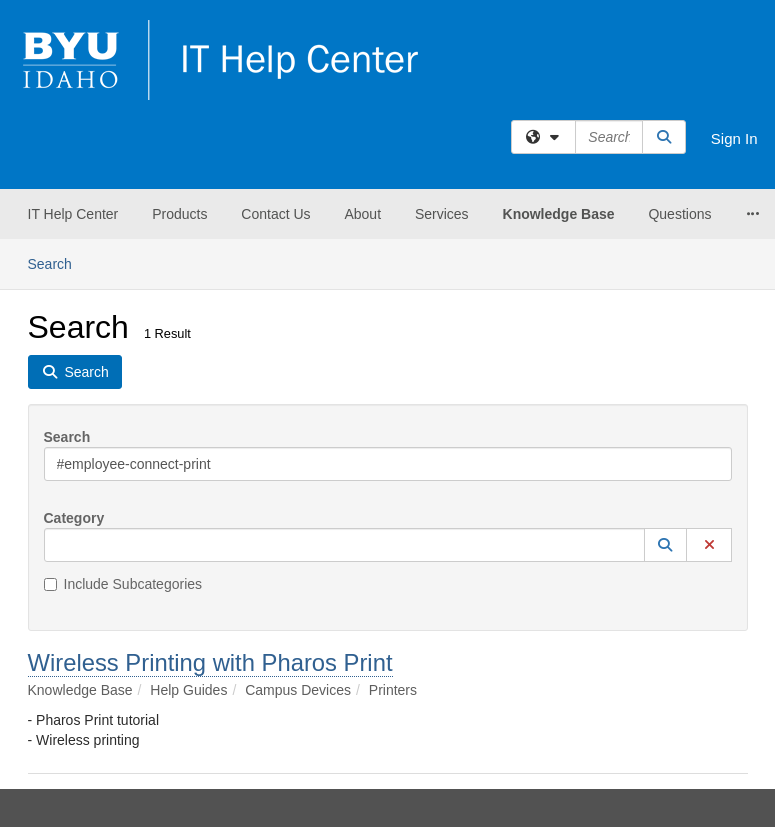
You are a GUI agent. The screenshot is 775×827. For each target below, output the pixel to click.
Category (74, 518)
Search (57, 262)
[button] (666, 545)
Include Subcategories (123, 584)
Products (179, 214)
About (362, 214)
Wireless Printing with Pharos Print (210, 662)
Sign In (734, 138)
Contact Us (275, 214)
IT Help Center (73, 214)
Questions (679, 214)
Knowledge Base (559, 214)
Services (442, 214)
